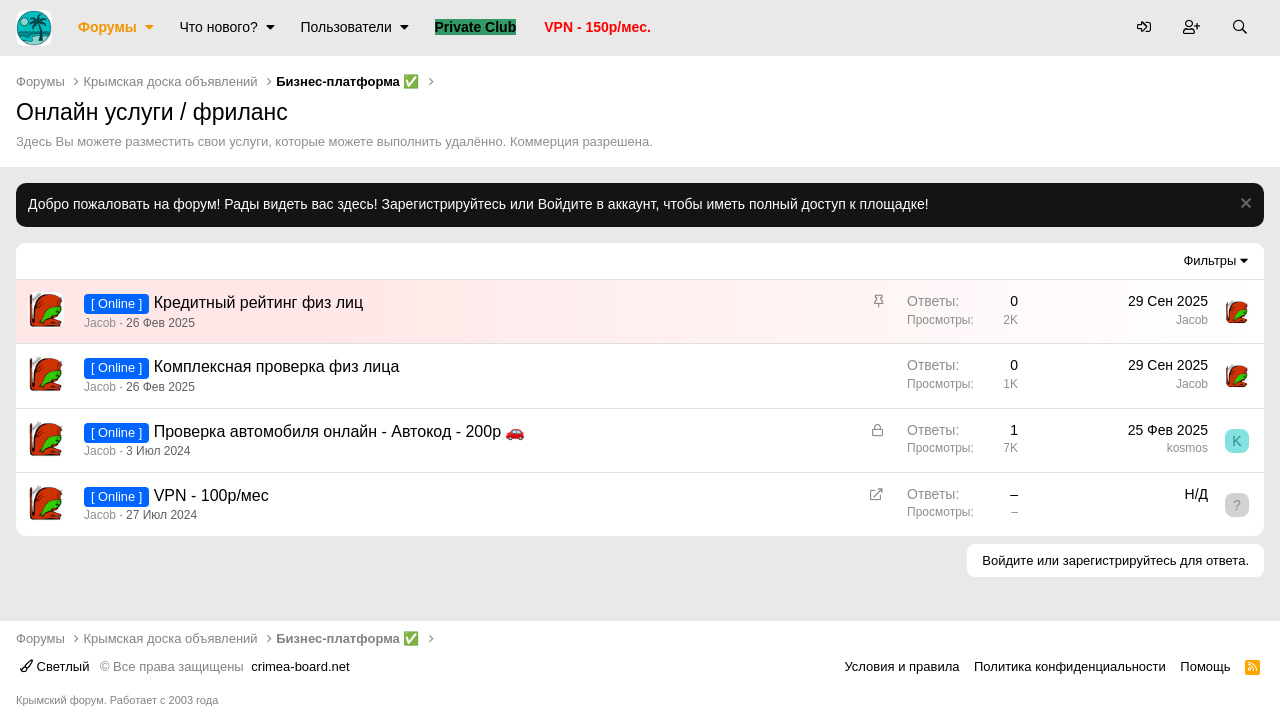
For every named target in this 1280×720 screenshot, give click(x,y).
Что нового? (219, 27)
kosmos (1187, 448)
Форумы (107, 27)
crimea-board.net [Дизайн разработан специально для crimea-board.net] (300, 666)
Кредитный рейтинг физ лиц (259, 302)
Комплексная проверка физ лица (277, 366)
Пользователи (345, 27)
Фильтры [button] (1209, 260)
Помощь (1205, 666)
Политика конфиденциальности (1070, 666)
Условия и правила (901, 666)
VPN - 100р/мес (211, 495)
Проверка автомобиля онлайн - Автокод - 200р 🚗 (340, 431)
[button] (149, 28)
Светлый (54, 666)
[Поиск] (1240, 28)
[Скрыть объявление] (1243, 205)
